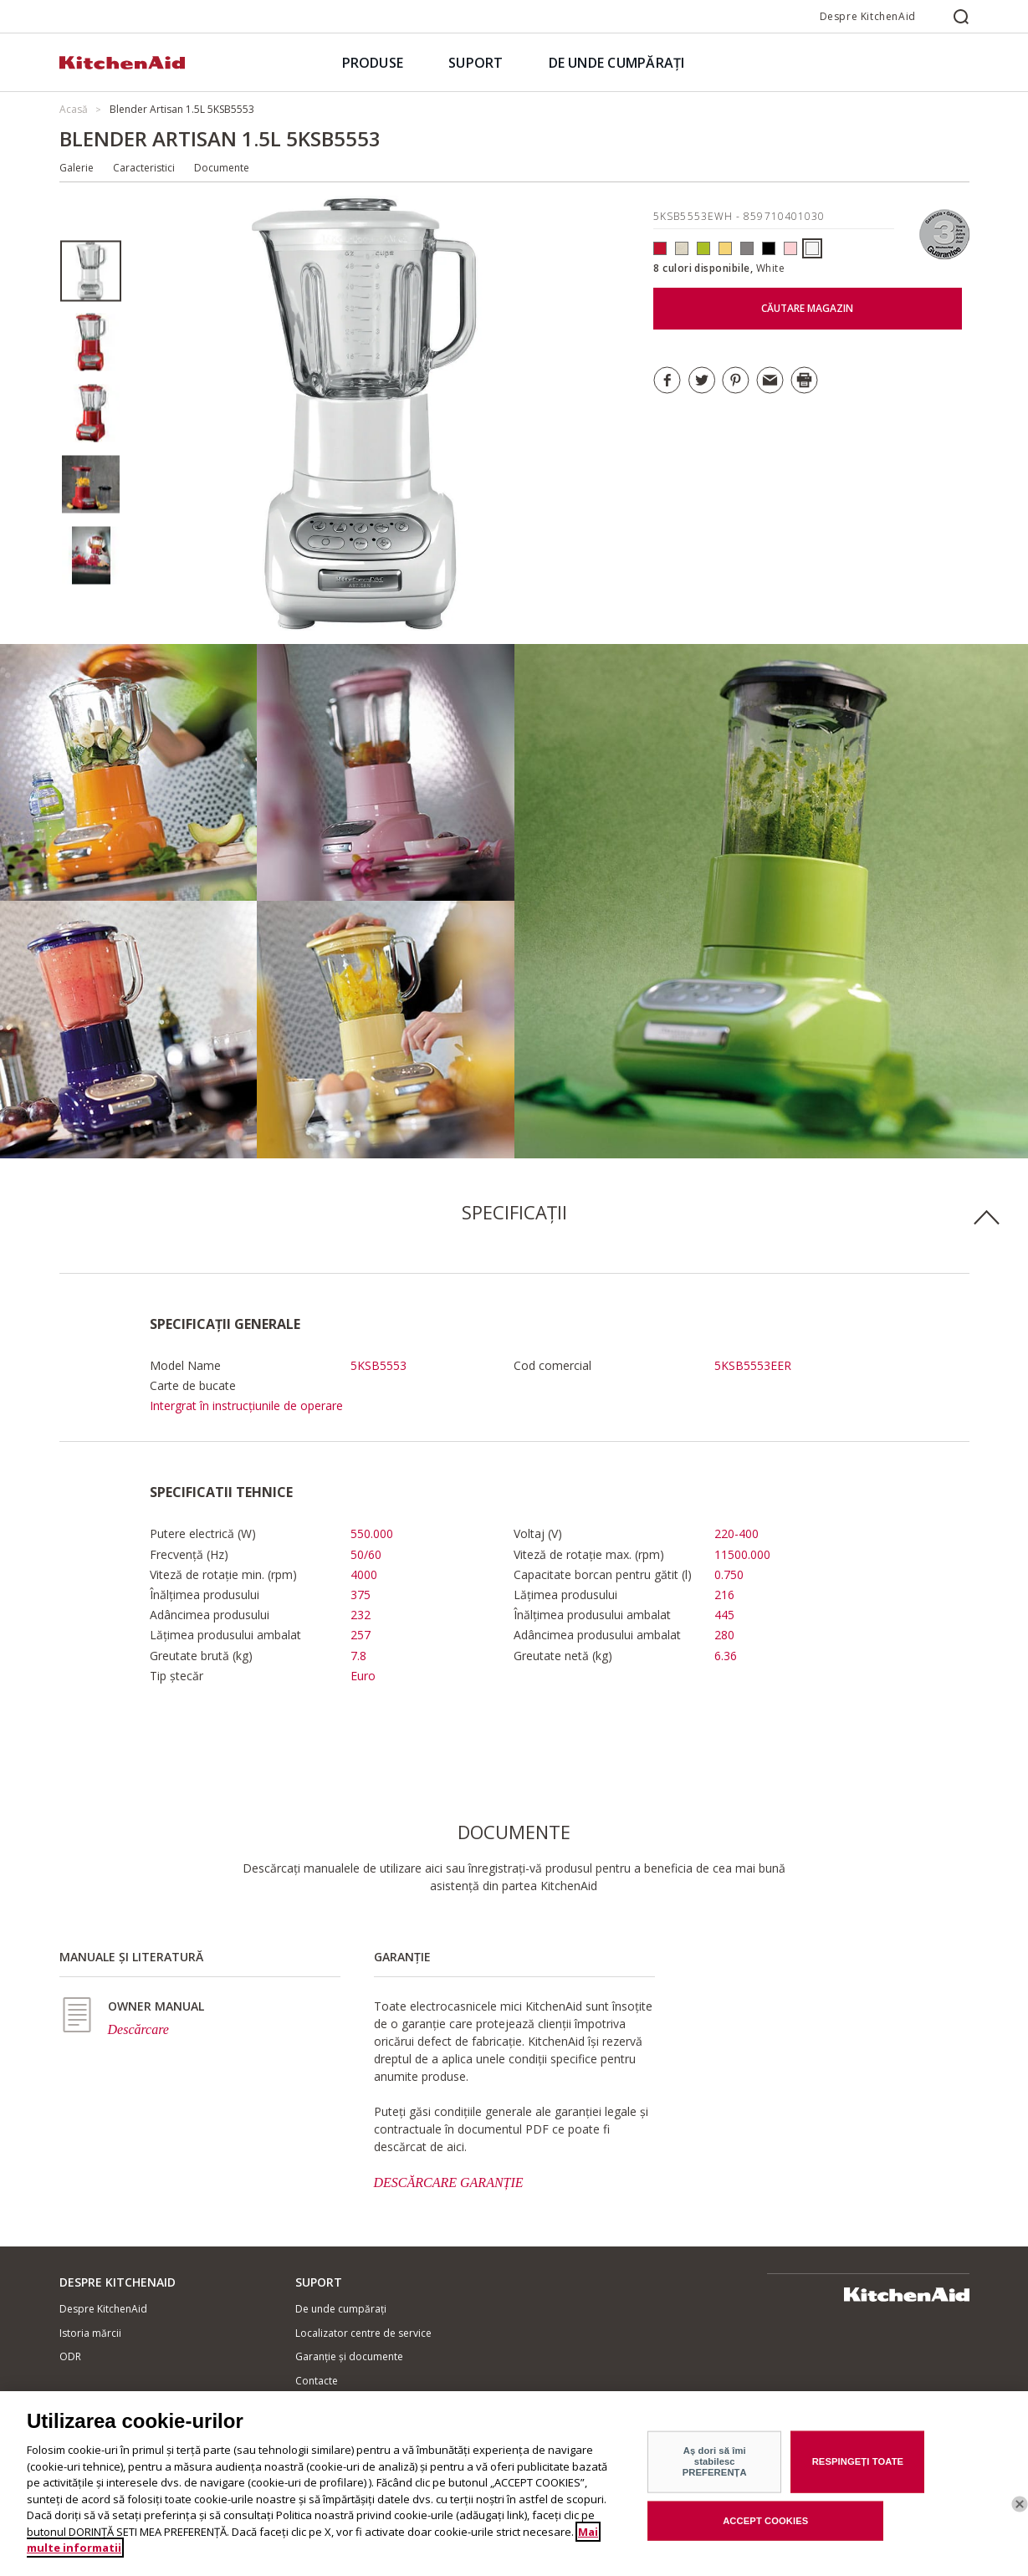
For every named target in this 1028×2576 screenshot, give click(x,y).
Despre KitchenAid (868, 16)
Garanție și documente (349, 2356)
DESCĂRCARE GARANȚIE (449, 2182)
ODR (70, 2356)
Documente (221, 168)
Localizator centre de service (363, 2333)
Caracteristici (144, 168)
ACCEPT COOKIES (765, 2531)
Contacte (316, 2381)
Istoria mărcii (90, 2333)
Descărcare (138, 2029)
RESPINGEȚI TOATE (858, 2471)
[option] (90, 271)
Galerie (76, 168)
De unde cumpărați (340, 2309)
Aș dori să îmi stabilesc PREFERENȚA (715, 2472)
